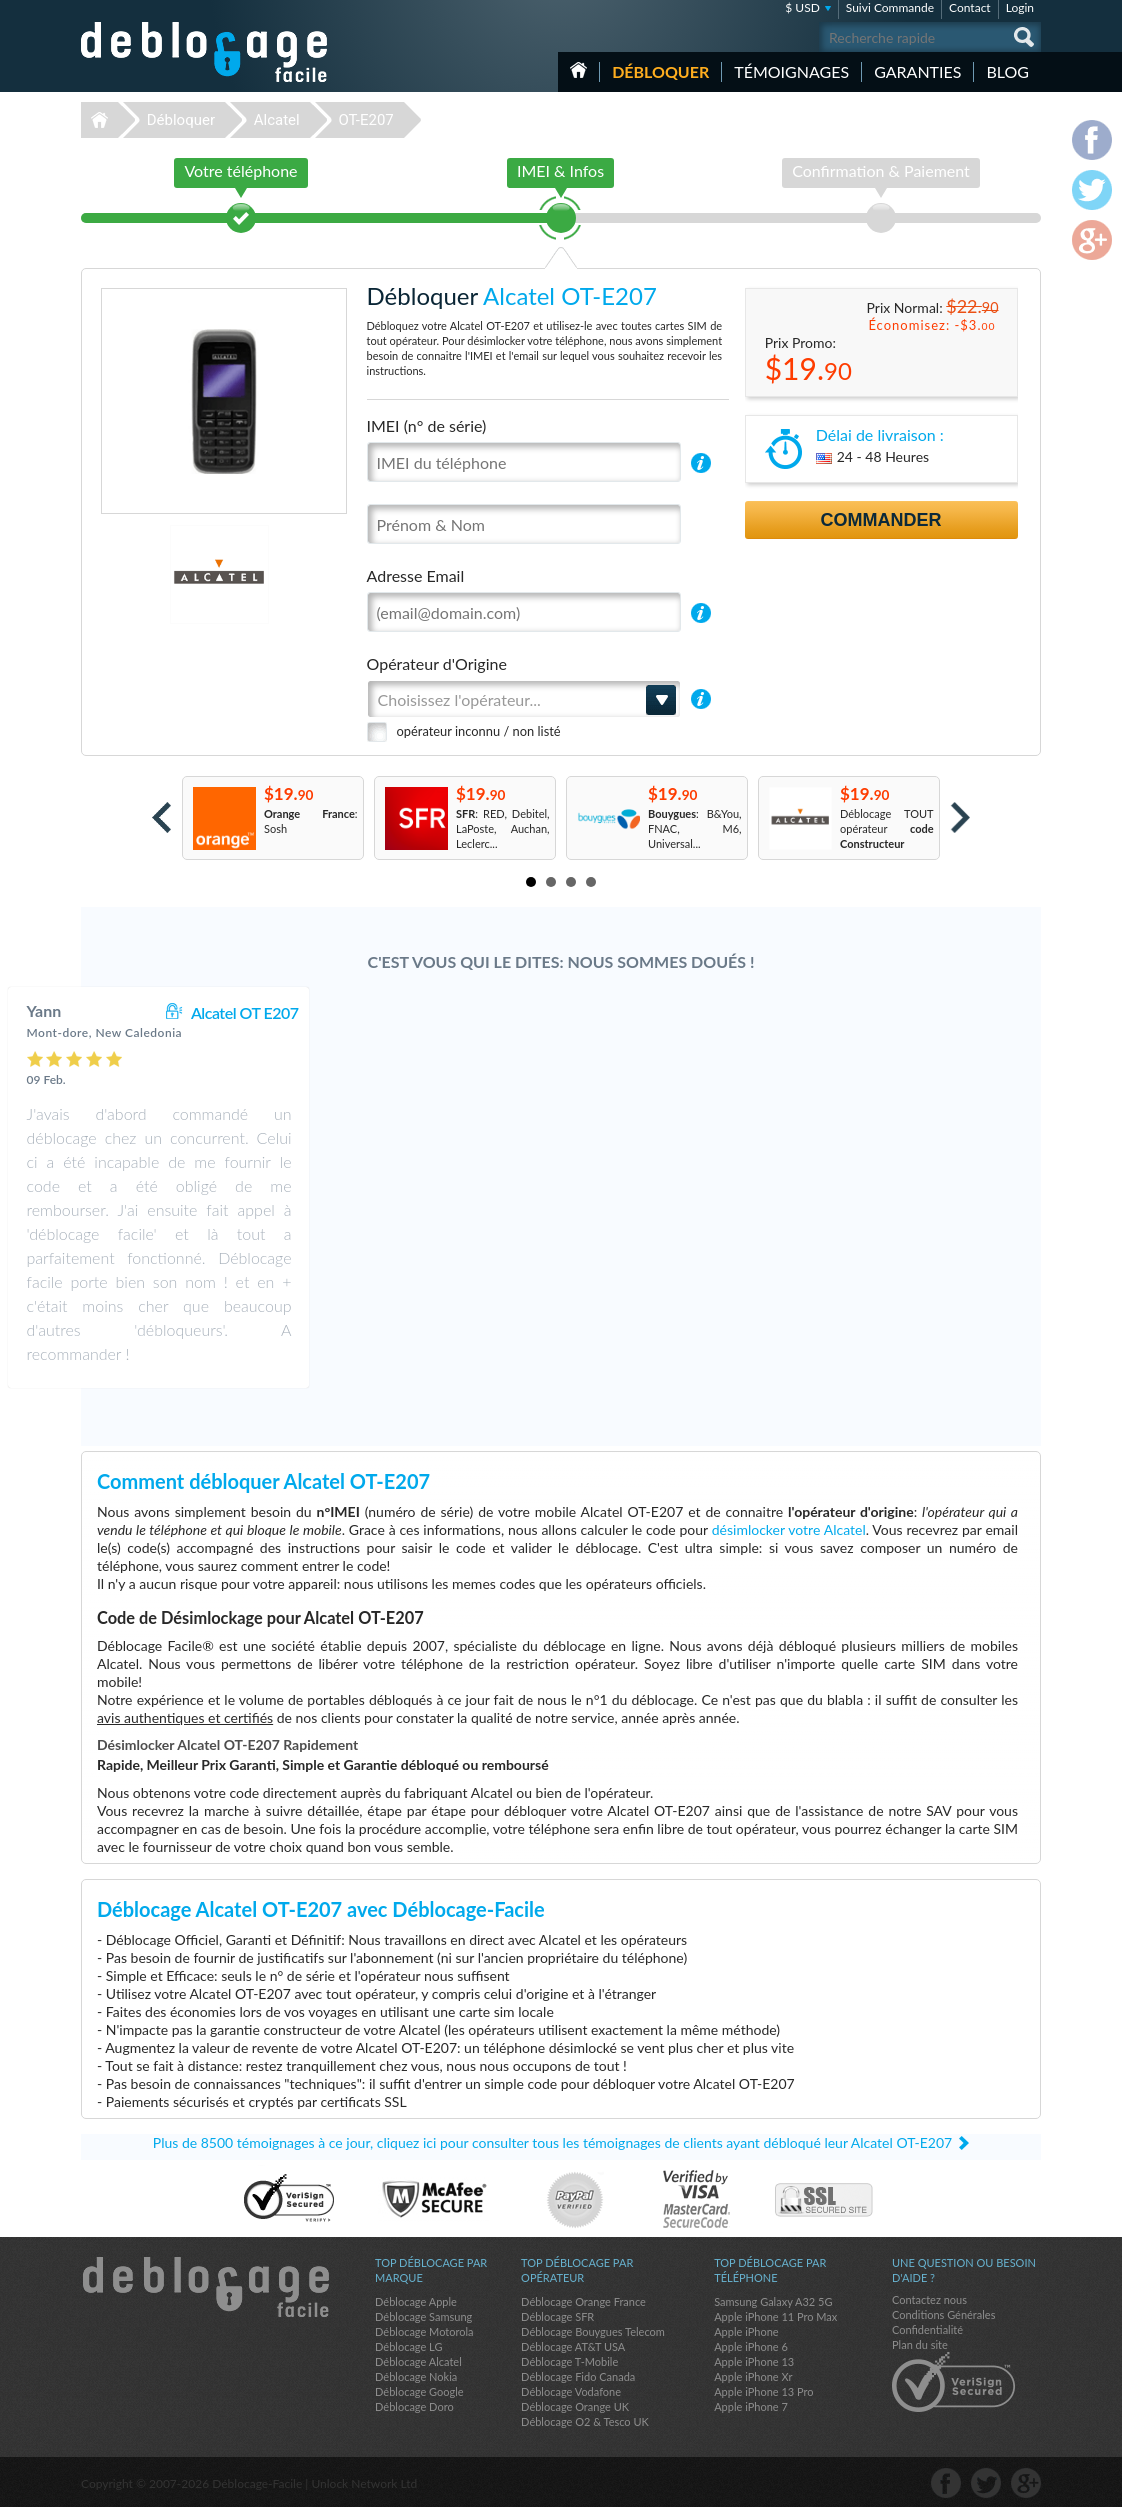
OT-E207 (365, 120)
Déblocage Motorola (424, 2331)
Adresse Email (416, 575)
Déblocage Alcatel (418, 2361)
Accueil (578, 70)
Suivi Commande (890, 7)
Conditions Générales (943, 2314)
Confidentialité (927, 2329)
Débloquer (660, 71)
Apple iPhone (746, 2331)
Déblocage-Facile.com (205, 2287)
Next (960, 817)
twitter (986, 2483)
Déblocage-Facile (205, 52)
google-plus (1026, 2483)
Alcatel (277, 120)
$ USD (802, 7)
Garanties (917, 71)
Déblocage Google (419, 2391)
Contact (970, 7)
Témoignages (791, 71)
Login (1020, 7)
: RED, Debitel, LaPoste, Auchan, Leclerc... (503, 828)
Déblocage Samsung (423, 2316)
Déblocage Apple (416, 2301)
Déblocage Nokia (416, 2376)
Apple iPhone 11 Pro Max (775, 2316)
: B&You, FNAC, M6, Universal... (695, 828)
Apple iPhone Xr (753, 2376)
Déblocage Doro (414, 2406)
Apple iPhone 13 (754, 2361)
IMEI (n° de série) (427, 425)
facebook (946, 2483)
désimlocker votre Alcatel (789, 1529)
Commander (881, 520)
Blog (1007, 71)
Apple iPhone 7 (751, 2406)
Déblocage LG (408, 2346)
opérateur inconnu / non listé (479, 731)
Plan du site (920, 2344)
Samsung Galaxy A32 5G (773, 2301)
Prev (161, 817)
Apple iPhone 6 (751, 2346)
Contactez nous (929, 2299)
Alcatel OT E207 (648, 1012)
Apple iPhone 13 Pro (763, 2391)
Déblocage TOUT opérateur (887, 828)
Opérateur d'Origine (437, 663)
